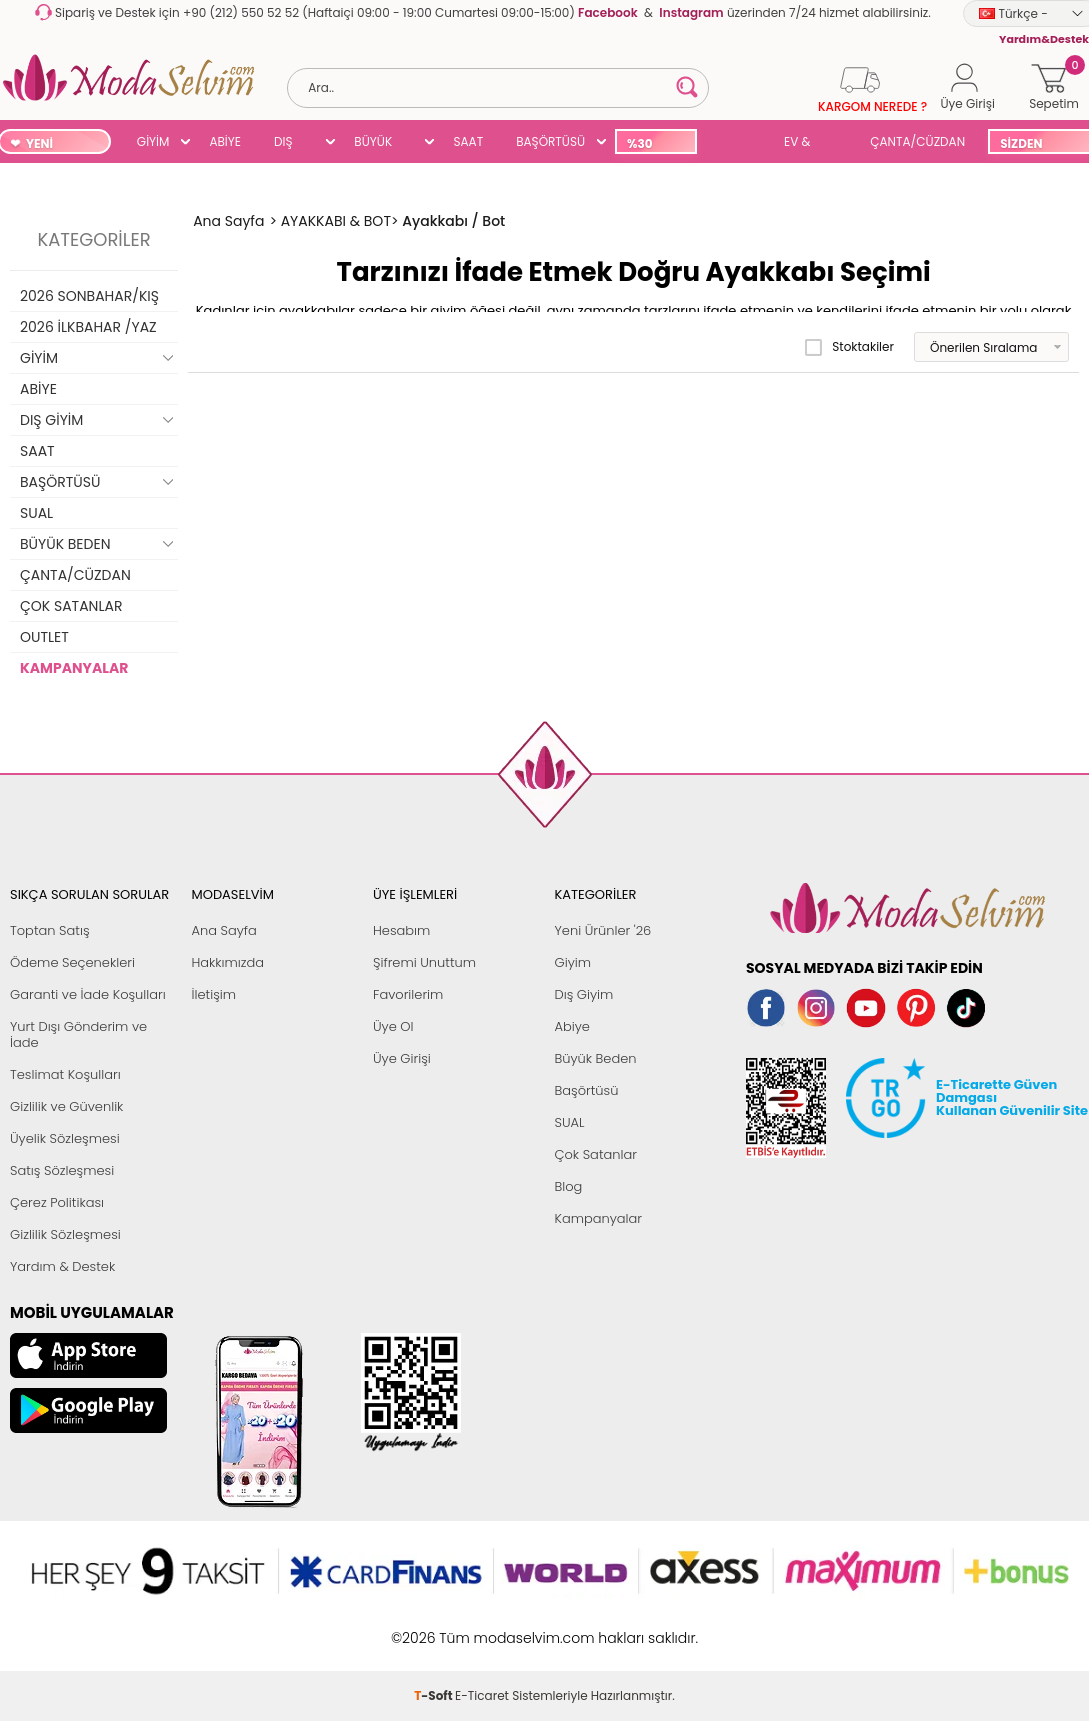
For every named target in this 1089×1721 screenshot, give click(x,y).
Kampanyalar (599, 1218)
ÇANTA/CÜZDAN (917, 141)
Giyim (573, 962)
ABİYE (225, 141)
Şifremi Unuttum (424, 962)
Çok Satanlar (596, 1154)
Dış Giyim (584, 994)
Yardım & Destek (62, 1266)
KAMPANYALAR (74, 668)
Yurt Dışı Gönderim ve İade (78, 1034)
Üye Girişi (402, 1058)
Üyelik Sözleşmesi (65, 1138)
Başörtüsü (587, 1090)
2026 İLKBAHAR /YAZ (88, 327)
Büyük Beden (596, 1058)
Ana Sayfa (224, 930)
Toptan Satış (50, 930)
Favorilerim (408, 994)
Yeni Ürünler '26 (603, 930)
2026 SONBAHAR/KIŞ (89, 296)
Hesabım (401, 930)
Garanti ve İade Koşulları (88, 994)
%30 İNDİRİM (650, 144)
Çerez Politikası (57, 1202)
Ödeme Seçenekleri (72, 962)
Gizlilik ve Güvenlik (66, 1106)
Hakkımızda (228, 962)
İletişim (214, 994)
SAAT (468, 141)
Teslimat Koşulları (65, 1074)
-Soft (434, 1627)
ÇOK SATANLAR (71, 606)
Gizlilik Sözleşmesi (65, 1234)
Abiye (572, 1026)
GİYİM (153, 141)
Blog (569, 1186)
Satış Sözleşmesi (62, 1170)
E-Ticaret (482, 1627)
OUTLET (44, 637)
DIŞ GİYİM (290, 143)
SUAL (737, 143)
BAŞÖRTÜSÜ (550, 141)
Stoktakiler (849, 347)
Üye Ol (393, 1026)
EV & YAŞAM (804, 143)
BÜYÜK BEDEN (373, 143)
